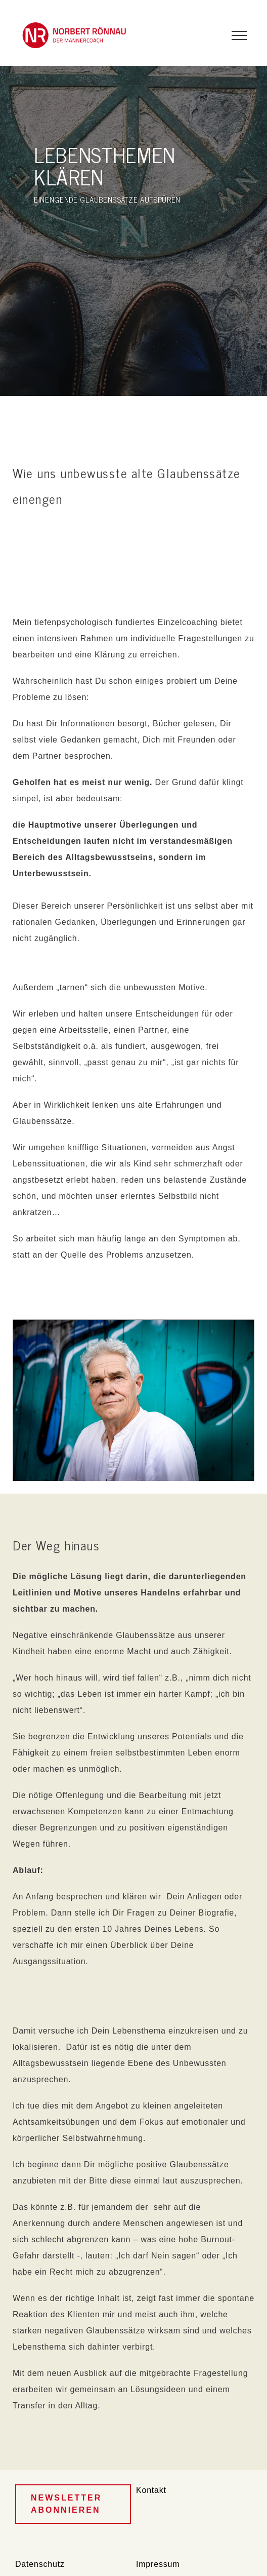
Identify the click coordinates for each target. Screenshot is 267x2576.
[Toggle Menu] (239, 35)
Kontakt (151, 2490)
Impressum (158, 2564)
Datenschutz (40, 2564)
